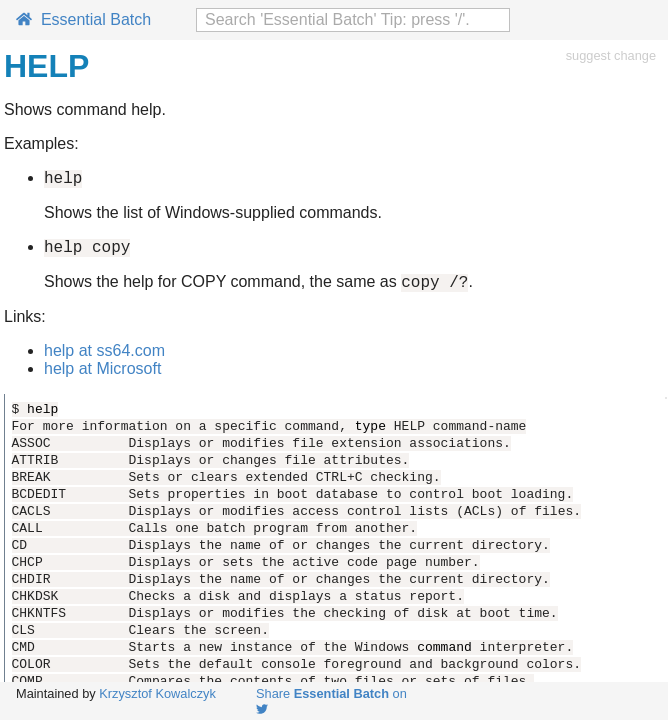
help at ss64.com (104, 359)
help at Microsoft (102, 377)
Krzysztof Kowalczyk (157, 693)
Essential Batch (83, 19)
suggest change (611, 55)
